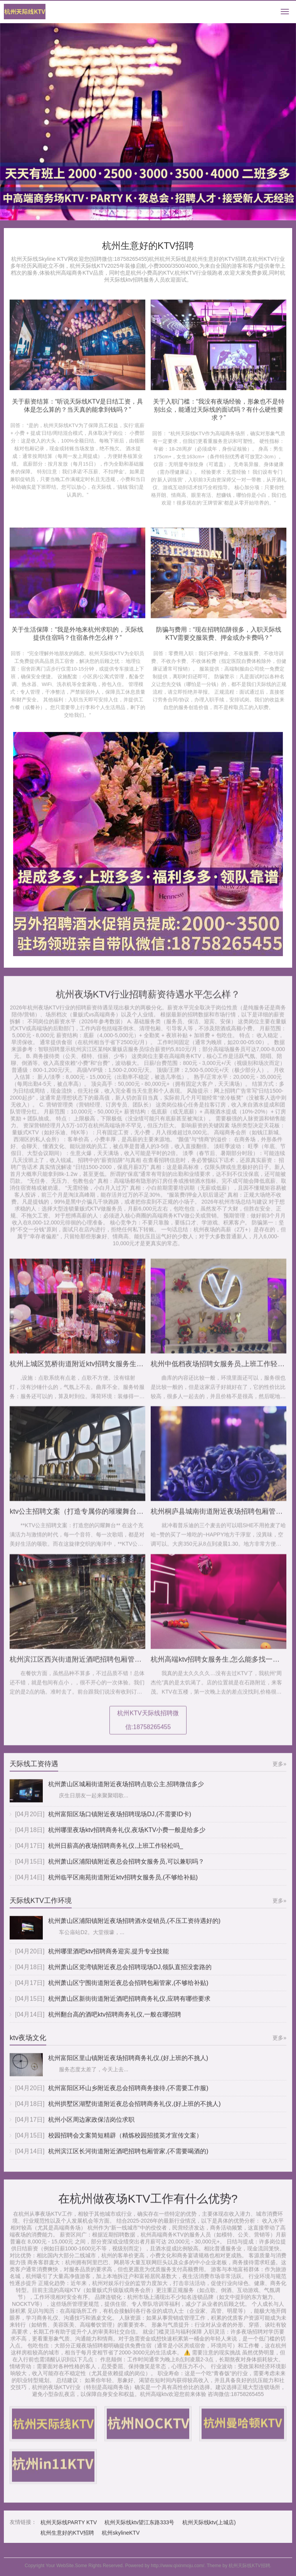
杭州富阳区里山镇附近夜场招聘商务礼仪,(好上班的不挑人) (128, 2065)
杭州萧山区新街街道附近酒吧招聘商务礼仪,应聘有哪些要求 (129, 2005)
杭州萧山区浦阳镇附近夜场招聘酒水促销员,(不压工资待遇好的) (134, 1928)
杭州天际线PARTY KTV (68, 2529)
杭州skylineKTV (121, 2540)
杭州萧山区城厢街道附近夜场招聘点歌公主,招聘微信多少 (126, 1790)
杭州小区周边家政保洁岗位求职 (91, 2126)
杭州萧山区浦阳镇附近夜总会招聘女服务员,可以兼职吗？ (126, 1868)
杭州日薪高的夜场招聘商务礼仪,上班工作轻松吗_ (115, 1852)
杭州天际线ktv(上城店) (209, 2529)
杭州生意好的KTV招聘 (67, 2540)
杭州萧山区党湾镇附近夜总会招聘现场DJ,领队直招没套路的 (130, 1973)
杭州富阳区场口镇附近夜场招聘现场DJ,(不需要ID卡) (119, 1820)
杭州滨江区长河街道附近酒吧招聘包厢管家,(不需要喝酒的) (128, 2158)
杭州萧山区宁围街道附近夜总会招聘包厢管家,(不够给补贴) (128, 1989)
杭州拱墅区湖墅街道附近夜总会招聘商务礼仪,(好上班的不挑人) (134, 2111)
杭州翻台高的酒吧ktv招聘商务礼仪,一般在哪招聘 (114, 2021)
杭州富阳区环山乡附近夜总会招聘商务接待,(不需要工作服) (128, 2095)
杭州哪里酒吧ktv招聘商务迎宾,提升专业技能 (108, 1958)
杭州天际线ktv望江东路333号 (139, 2529)
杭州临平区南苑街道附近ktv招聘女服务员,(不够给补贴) (123, 1884)
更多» (279, 1770)
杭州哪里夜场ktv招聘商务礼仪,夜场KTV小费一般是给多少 (126, 1836)
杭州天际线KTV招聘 (249, 2565)
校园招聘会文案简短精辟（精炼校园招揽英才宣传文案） (125, 2142)
